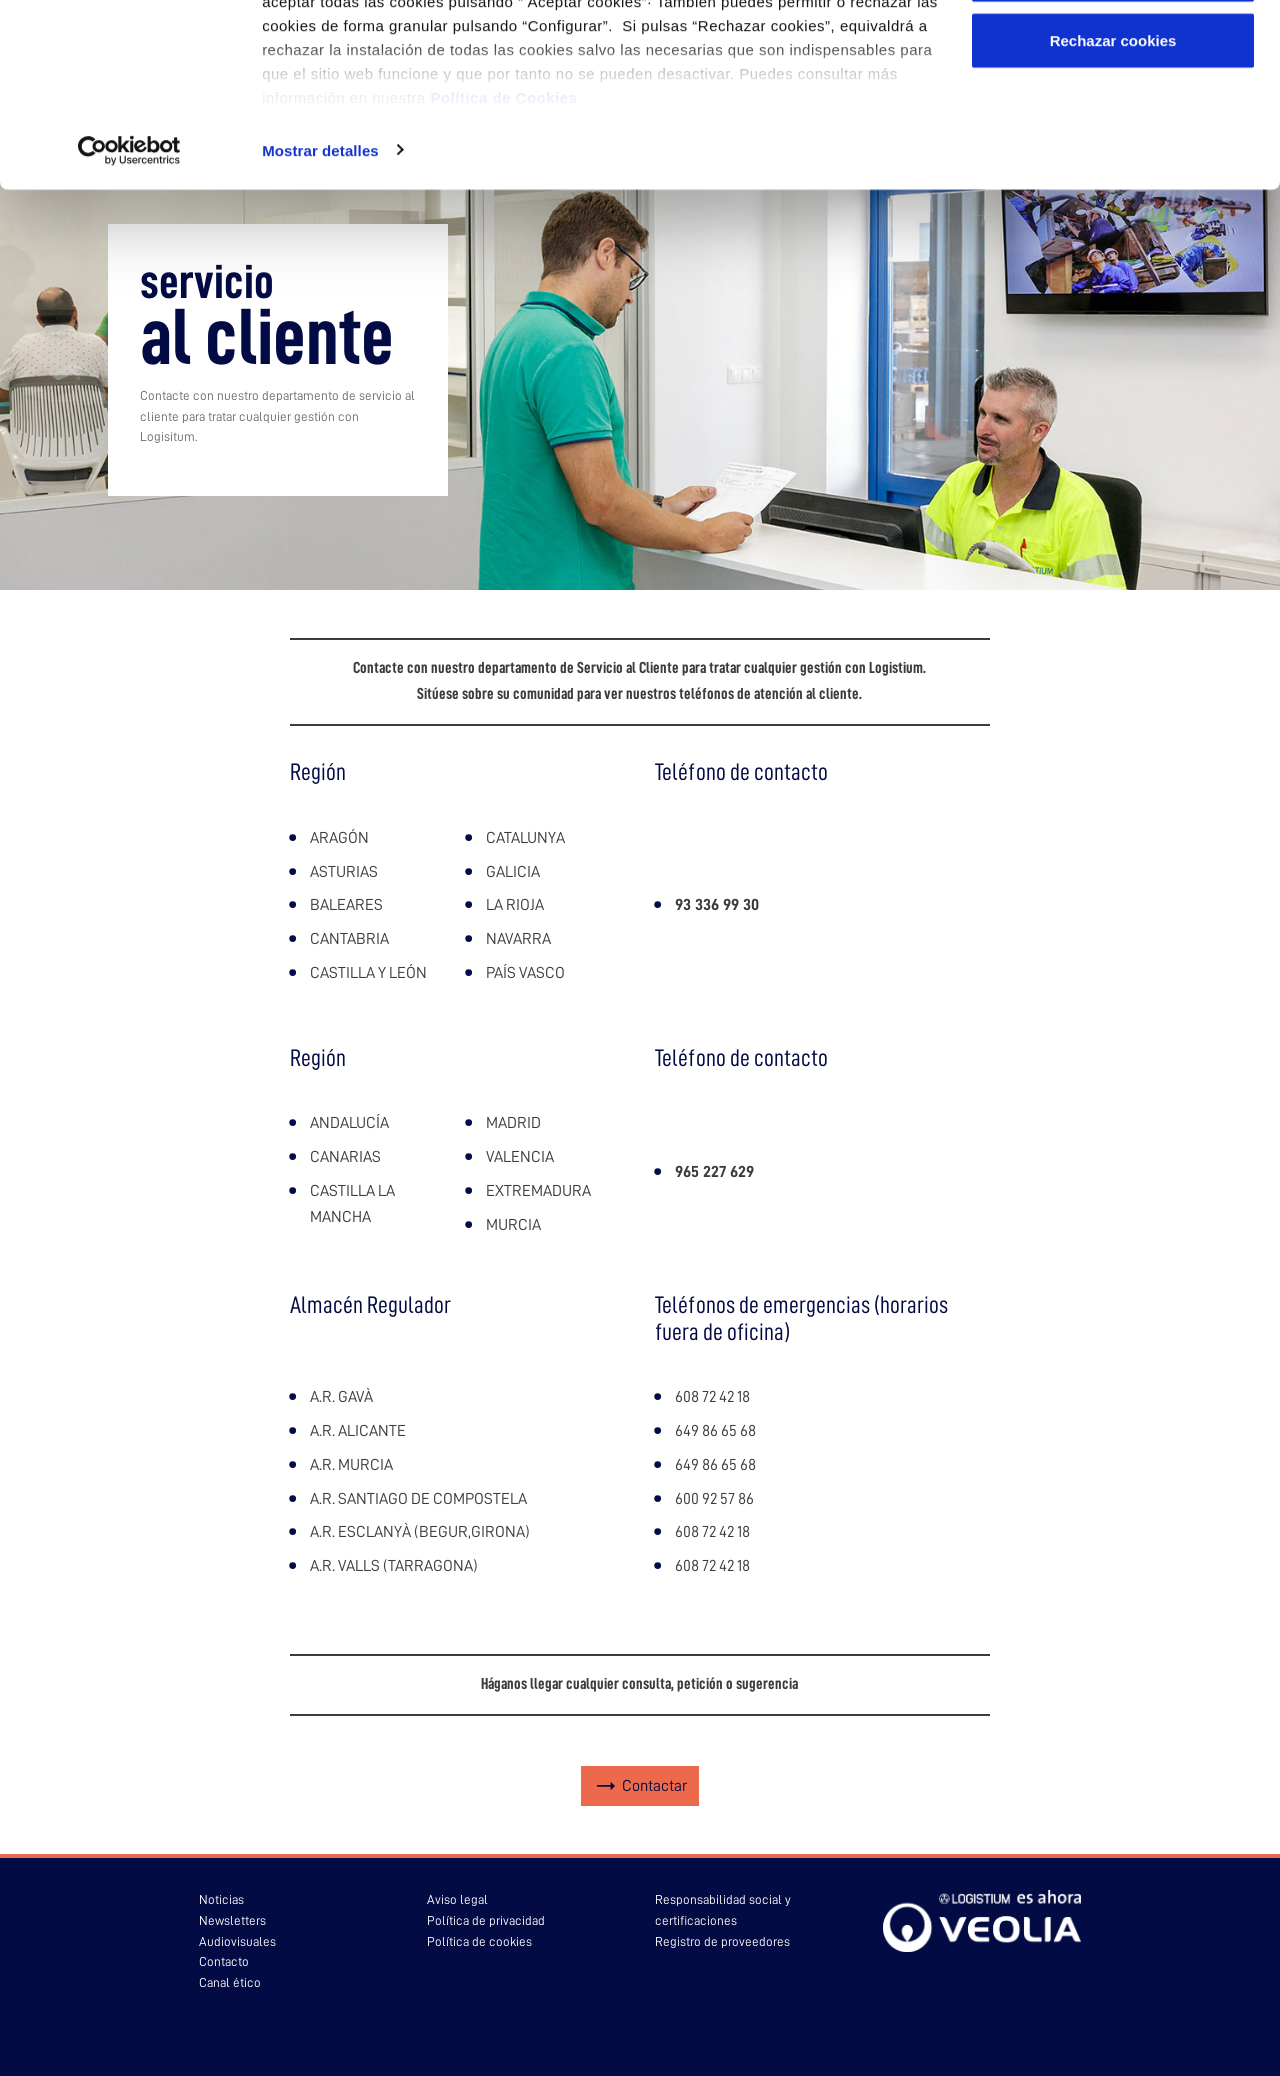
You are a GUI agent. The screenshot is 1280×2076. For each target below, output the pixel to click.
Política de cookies (479, 1941)
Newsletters (232, 1920)
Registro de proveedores (722, 1941)
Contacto (224, 1961)
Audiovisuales (237, 1941)
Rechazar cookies (1113, 183)
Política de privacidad (486, 1920)
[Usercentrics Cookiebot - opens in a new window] (129, 294)
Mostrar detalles (320, 293)
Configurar (1113, 118)
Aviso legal (457, 1899)
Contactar (654, 1786)
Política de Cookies (503, 240)
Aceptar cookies (1113, 52)
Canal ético (230, 1982)
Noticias (221, 1899)
